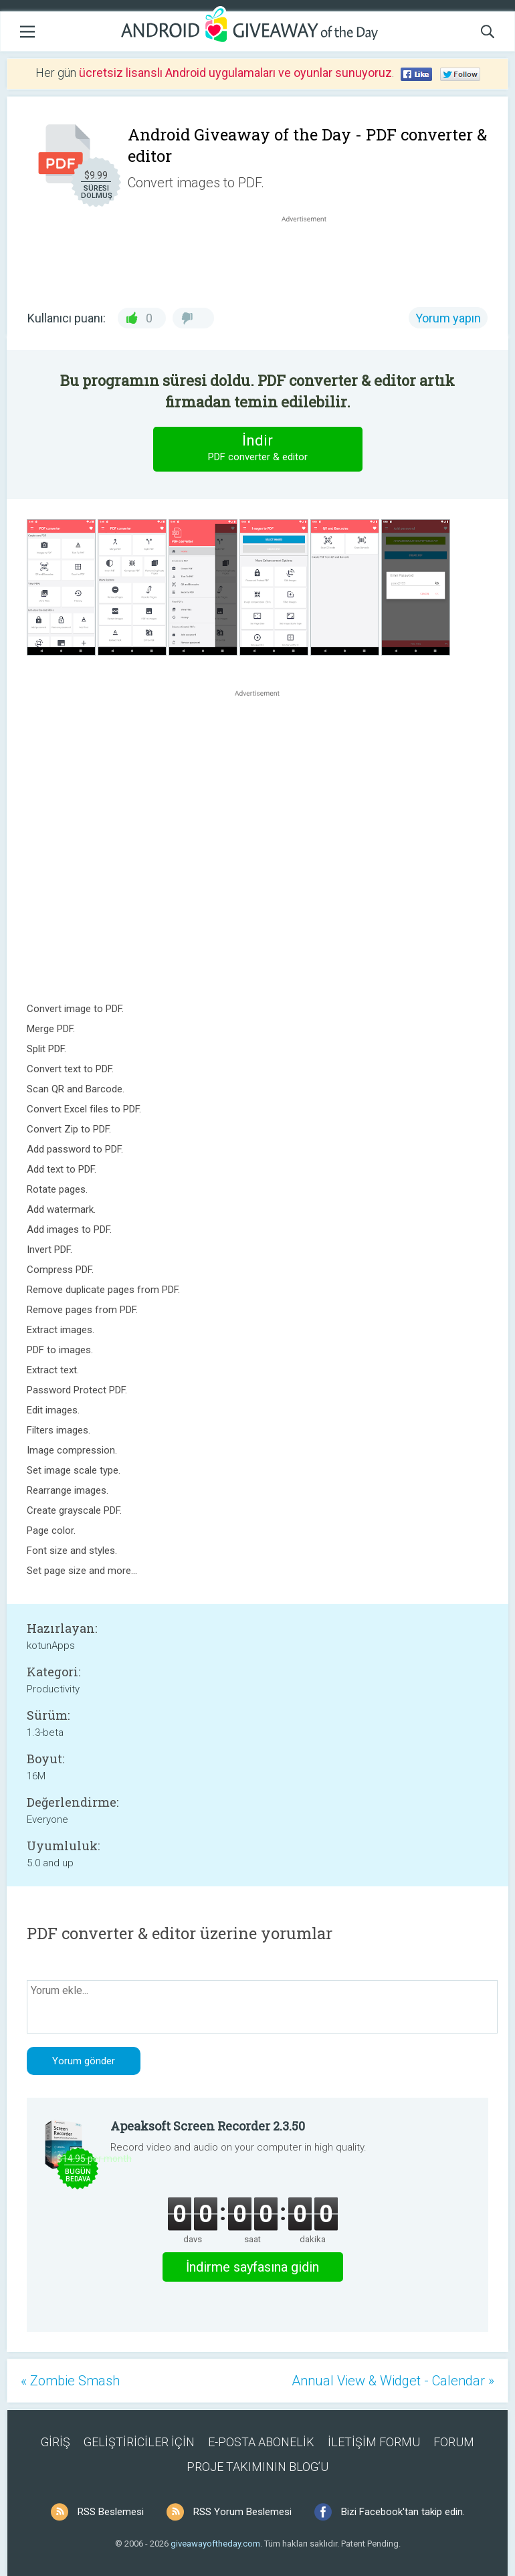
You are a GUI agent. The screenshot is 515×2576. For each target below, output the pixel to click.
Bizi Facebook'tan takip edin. (403, 2512)
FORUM (453, 2442)
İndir (257, 448)
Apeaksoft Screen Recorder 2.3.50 (207, 2126)
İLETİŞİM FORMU (374, 2442)
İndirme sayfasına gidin (252, 2267)
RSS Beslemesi (111, 2512)
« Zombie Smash (70, 2381)
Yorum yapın (448, 318)
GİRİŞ (55, 2442)
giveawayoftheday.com (215, 2544)
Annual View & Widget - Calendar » (393, 2381)
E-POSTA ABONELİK (261, 2442)
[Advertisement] (311, 257)
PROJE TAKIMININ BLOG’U (257, 2467)
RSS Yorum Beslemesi (242, 2512)
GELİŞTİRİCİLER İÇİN (139, 2442)
